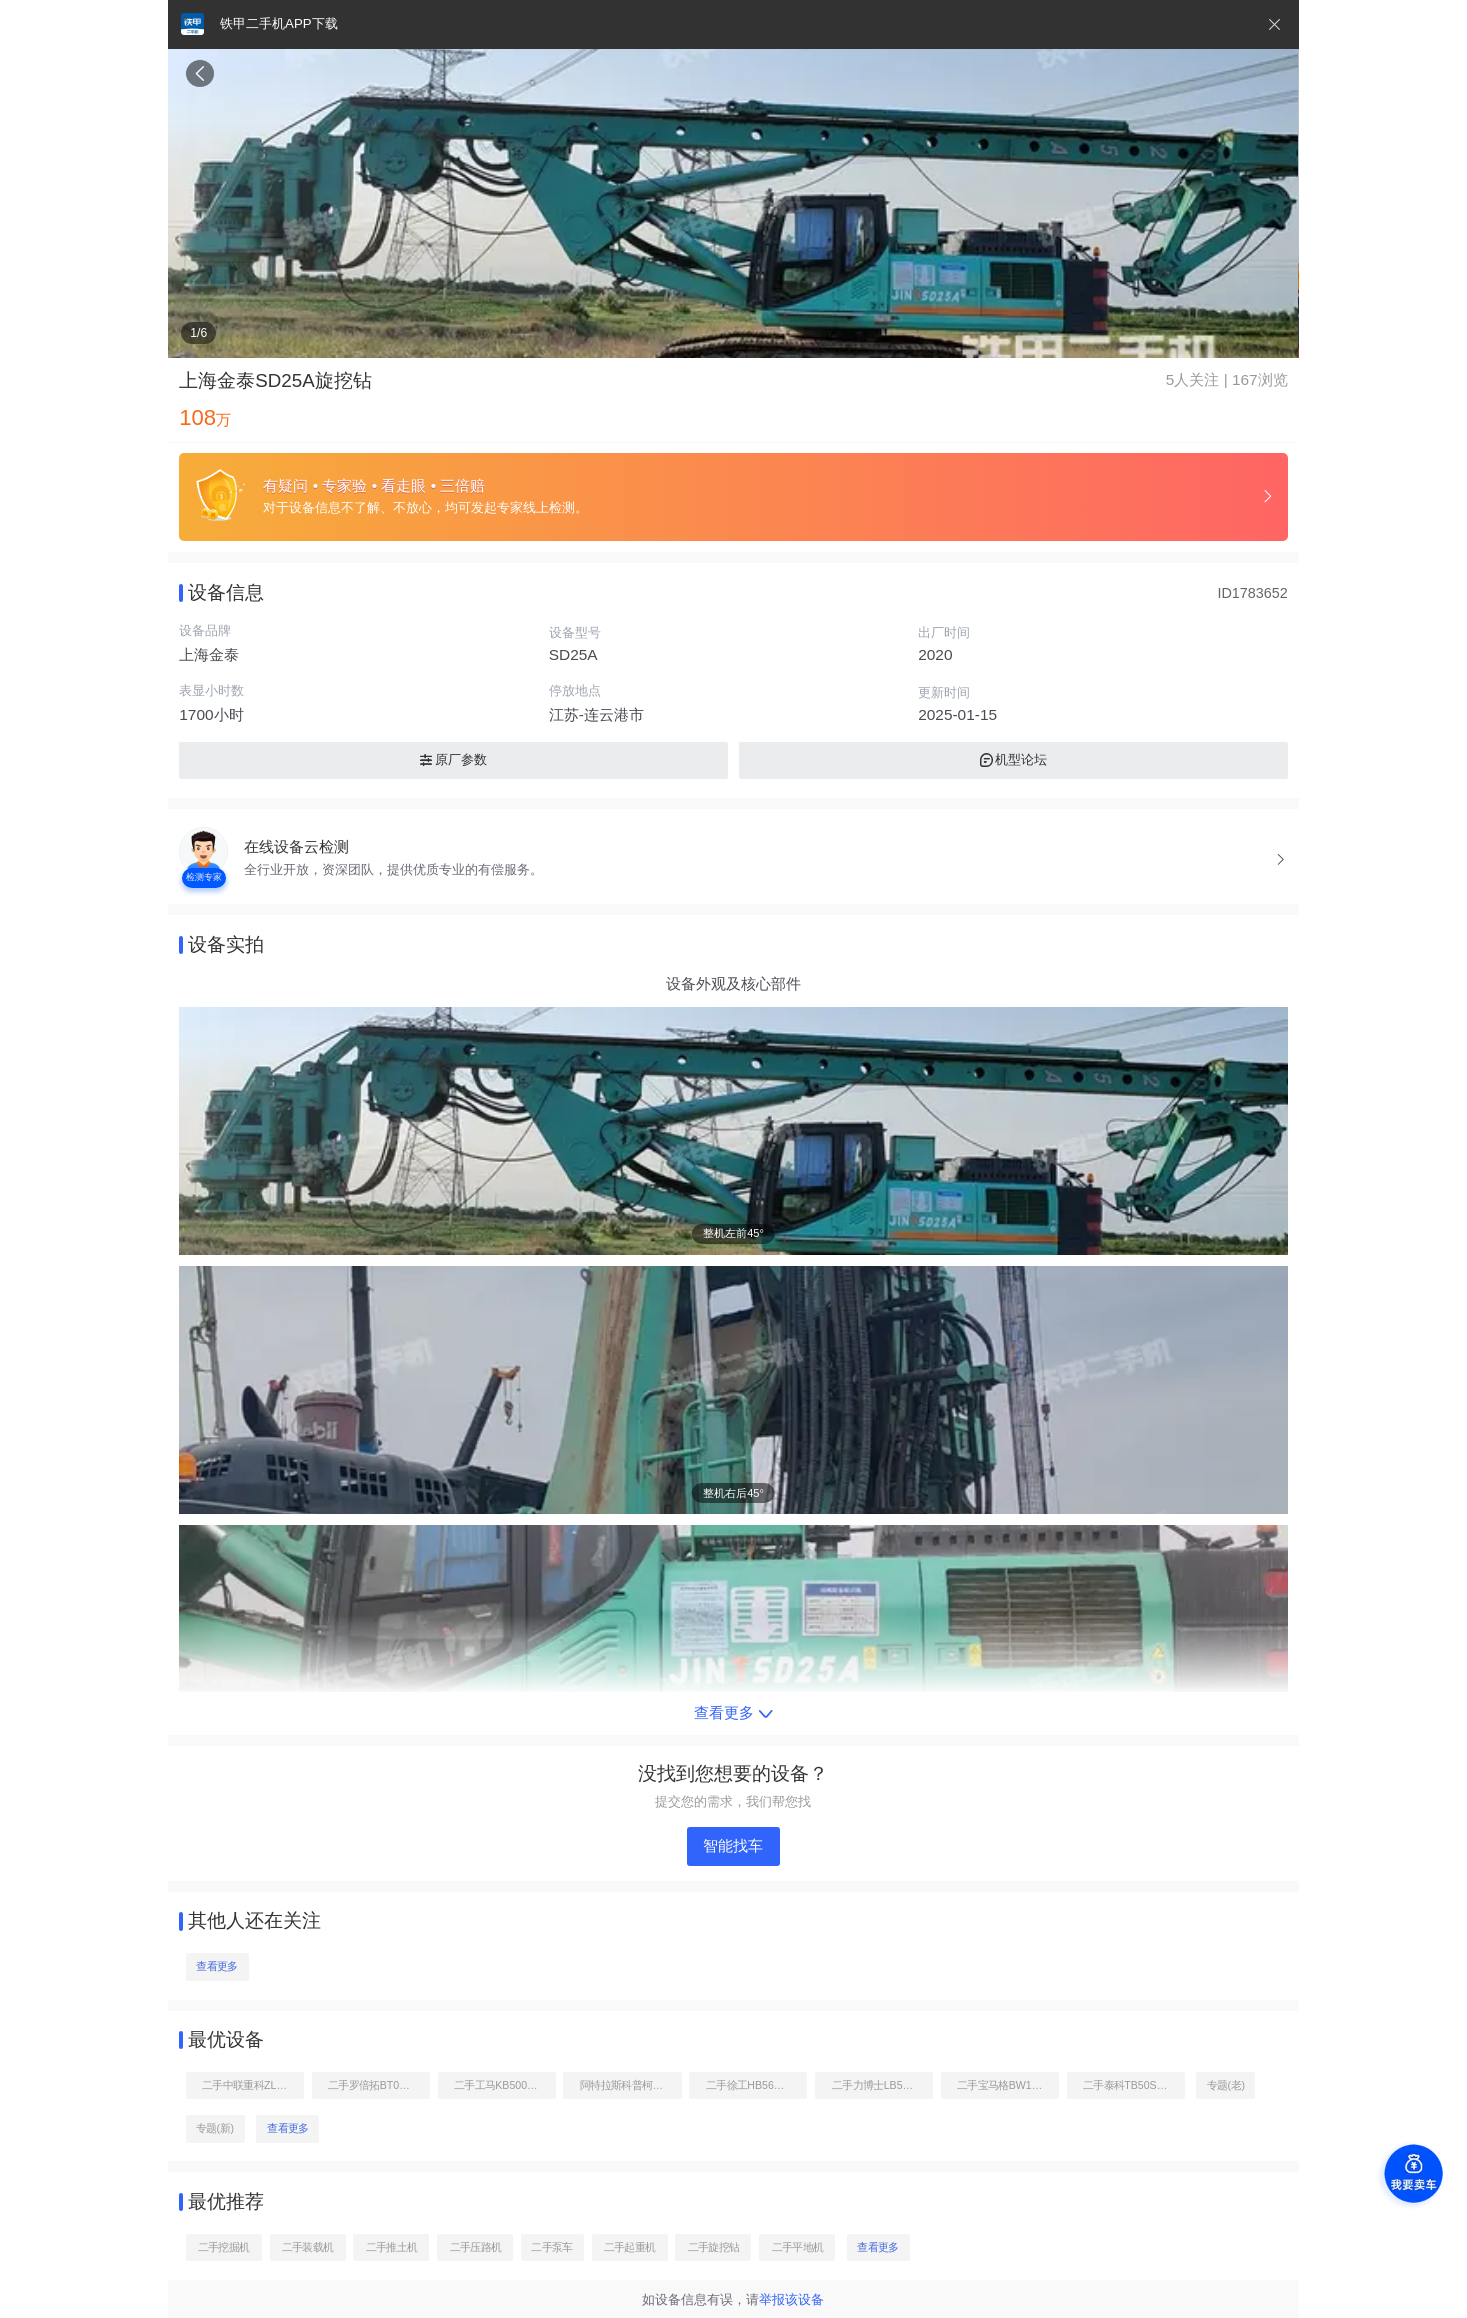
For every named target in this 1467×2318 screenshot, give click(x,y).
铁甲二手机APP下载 (278, 23)
